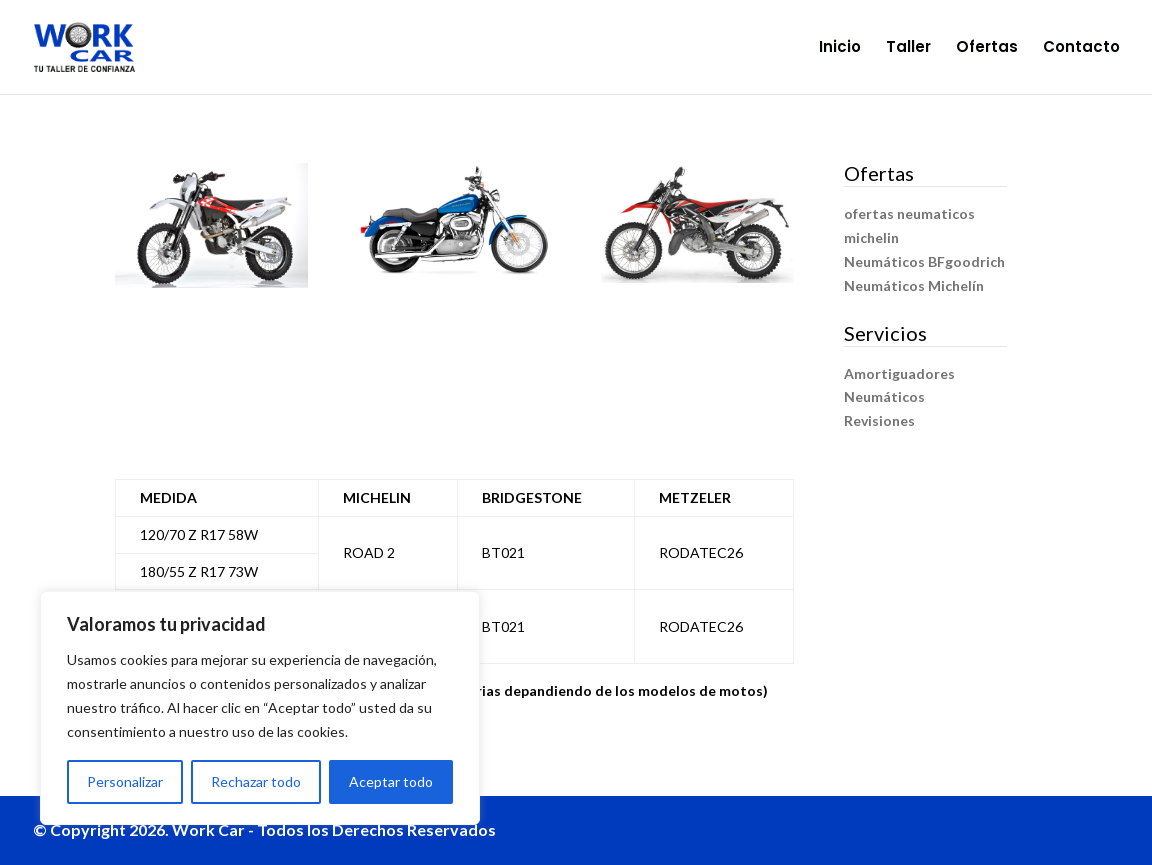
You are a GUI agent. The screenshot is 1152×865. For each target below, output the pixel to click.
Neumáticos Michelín (914, 285)
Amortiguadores (899, 373)
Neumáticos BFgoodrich (924, 261)
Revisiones (879, 420)
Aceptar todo (391, 781)
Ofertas (987, 48)
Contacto (1081, 48)
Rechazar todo (256, 781)
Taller (908, 48)
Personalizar (125, 781)
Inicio (840, 48)
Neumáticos (884, 396)
